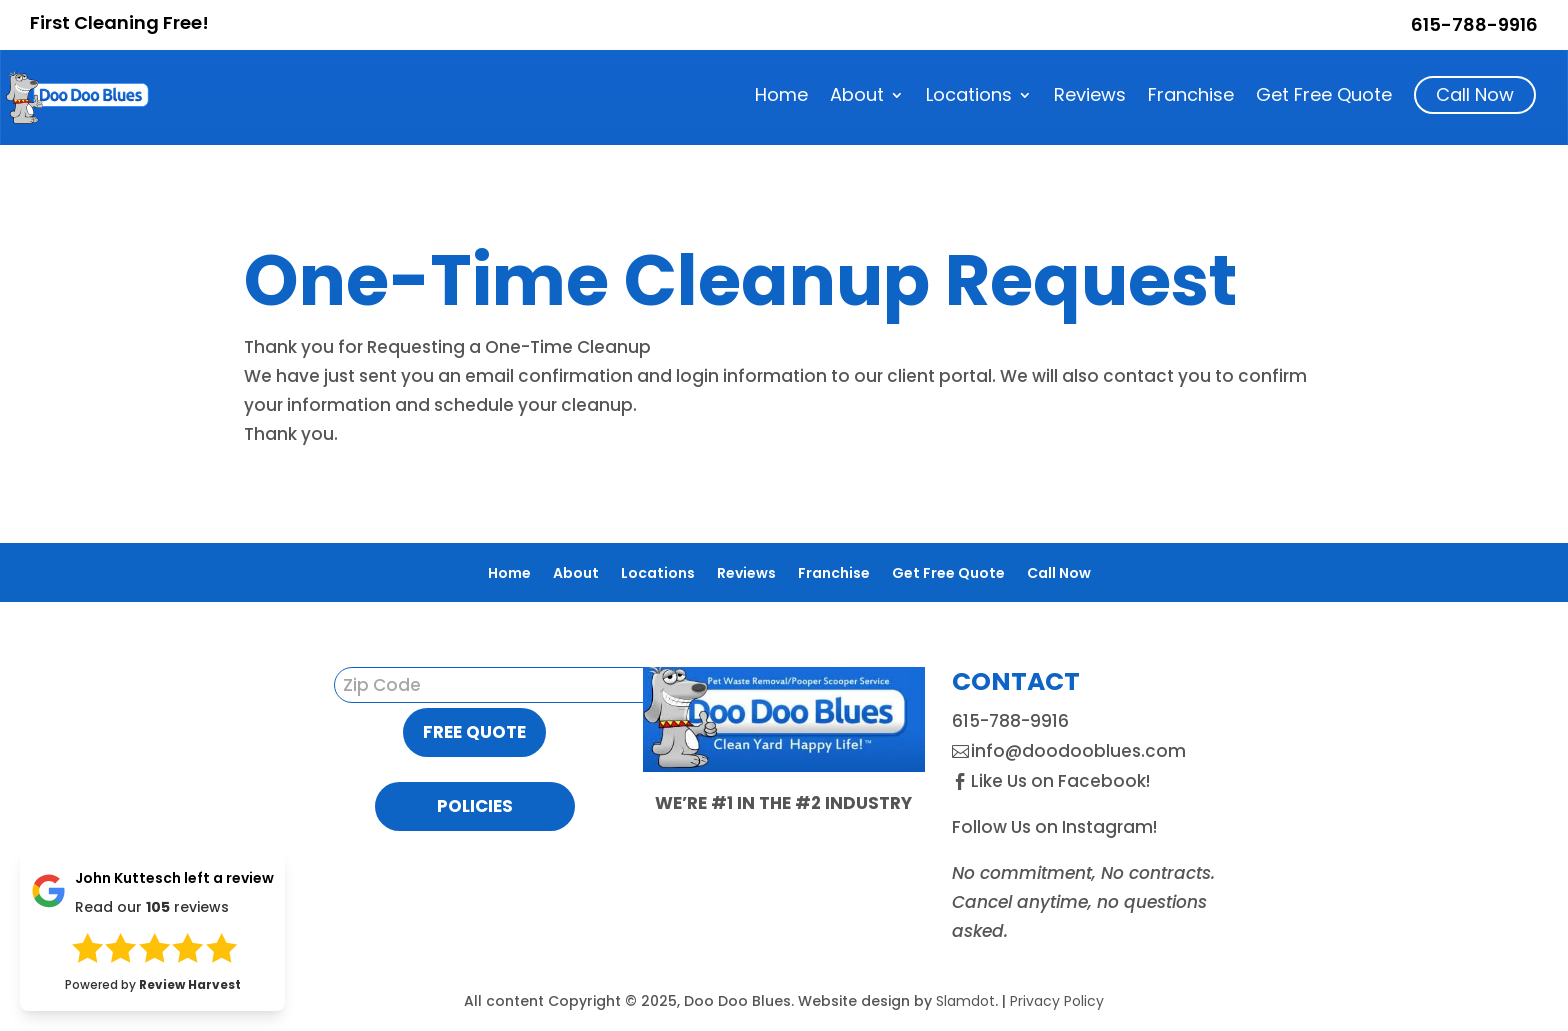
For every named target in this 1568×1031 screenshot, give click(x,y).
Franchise (1191, 97)
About (857, 97)
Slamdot (965, 1001)
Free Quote (474, 732)
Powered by (153, 984)
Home (781, 97)
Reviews (1090, 97)
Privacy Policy (1057, 1001)
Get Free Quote (1324, 97)
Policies (475, 806)
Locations (969, 97)
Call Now (1475, 94)
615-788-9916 (1474, 24)
